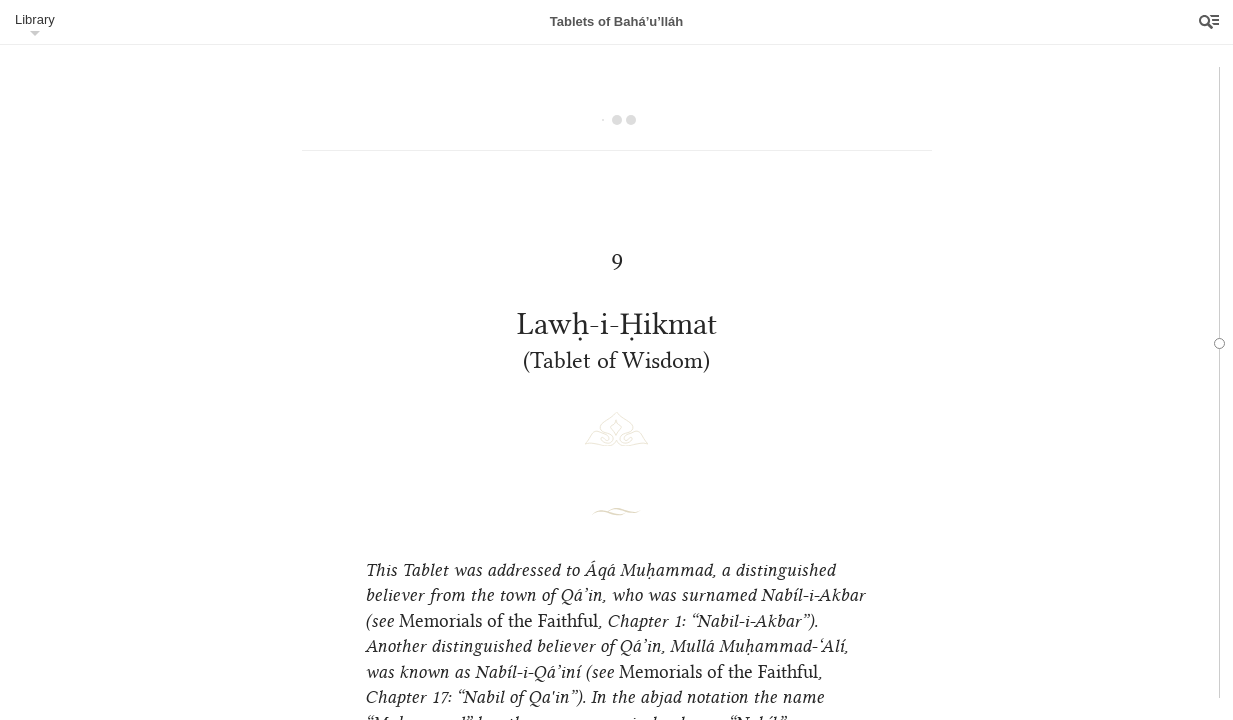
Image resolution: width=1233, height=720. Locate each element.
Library (35, 19)
